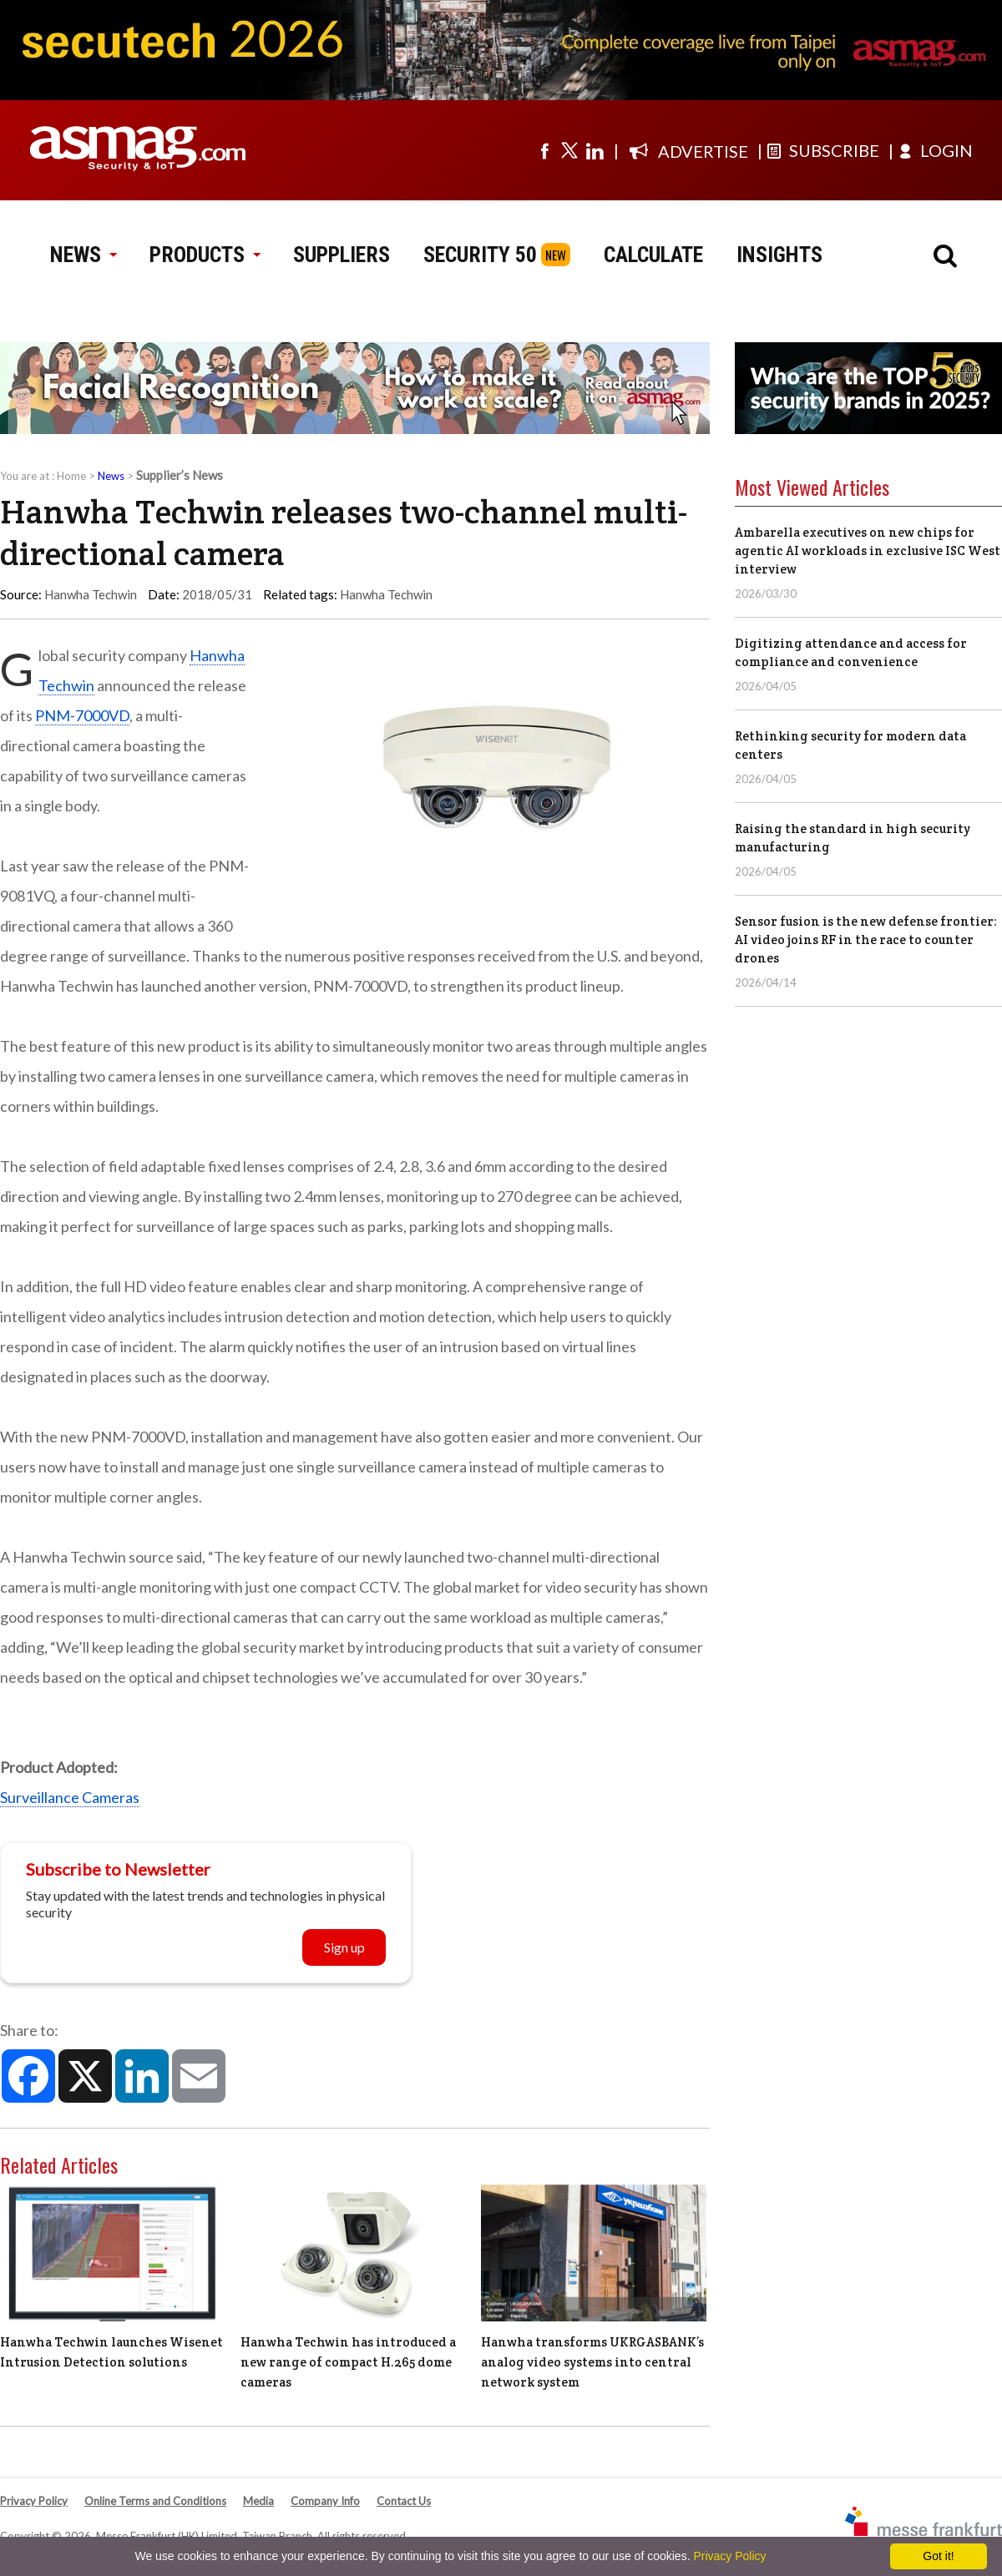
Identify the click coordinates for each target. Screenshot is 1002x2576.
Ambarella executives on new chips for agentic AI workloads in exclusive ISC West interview (867, 550)
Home (71, 475)
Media (258, 2501)
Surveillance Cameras (69, 1797)
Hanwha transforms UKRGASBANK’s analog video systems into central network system (592, 2362)
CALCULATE (653, 254)
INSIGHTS (779, 254)
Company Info (325, 2501)
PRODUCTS (204, 254)
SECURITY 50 (480, 254)
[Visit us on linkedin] (594, 150)
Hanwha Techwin (386, 594)
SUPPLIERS (341, 254)
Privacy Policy (34, 2501)
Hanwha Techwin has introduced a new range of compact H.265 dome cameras (348, 2362)
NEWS (83, 254)
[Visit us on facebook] (544, 150)
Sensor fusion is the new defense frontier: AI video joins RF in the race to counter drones (866, 939)
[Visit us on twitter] (569, 150)
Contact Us (404, 2501)
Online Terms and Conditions (155, 2501)
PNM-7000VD (82, 715)
